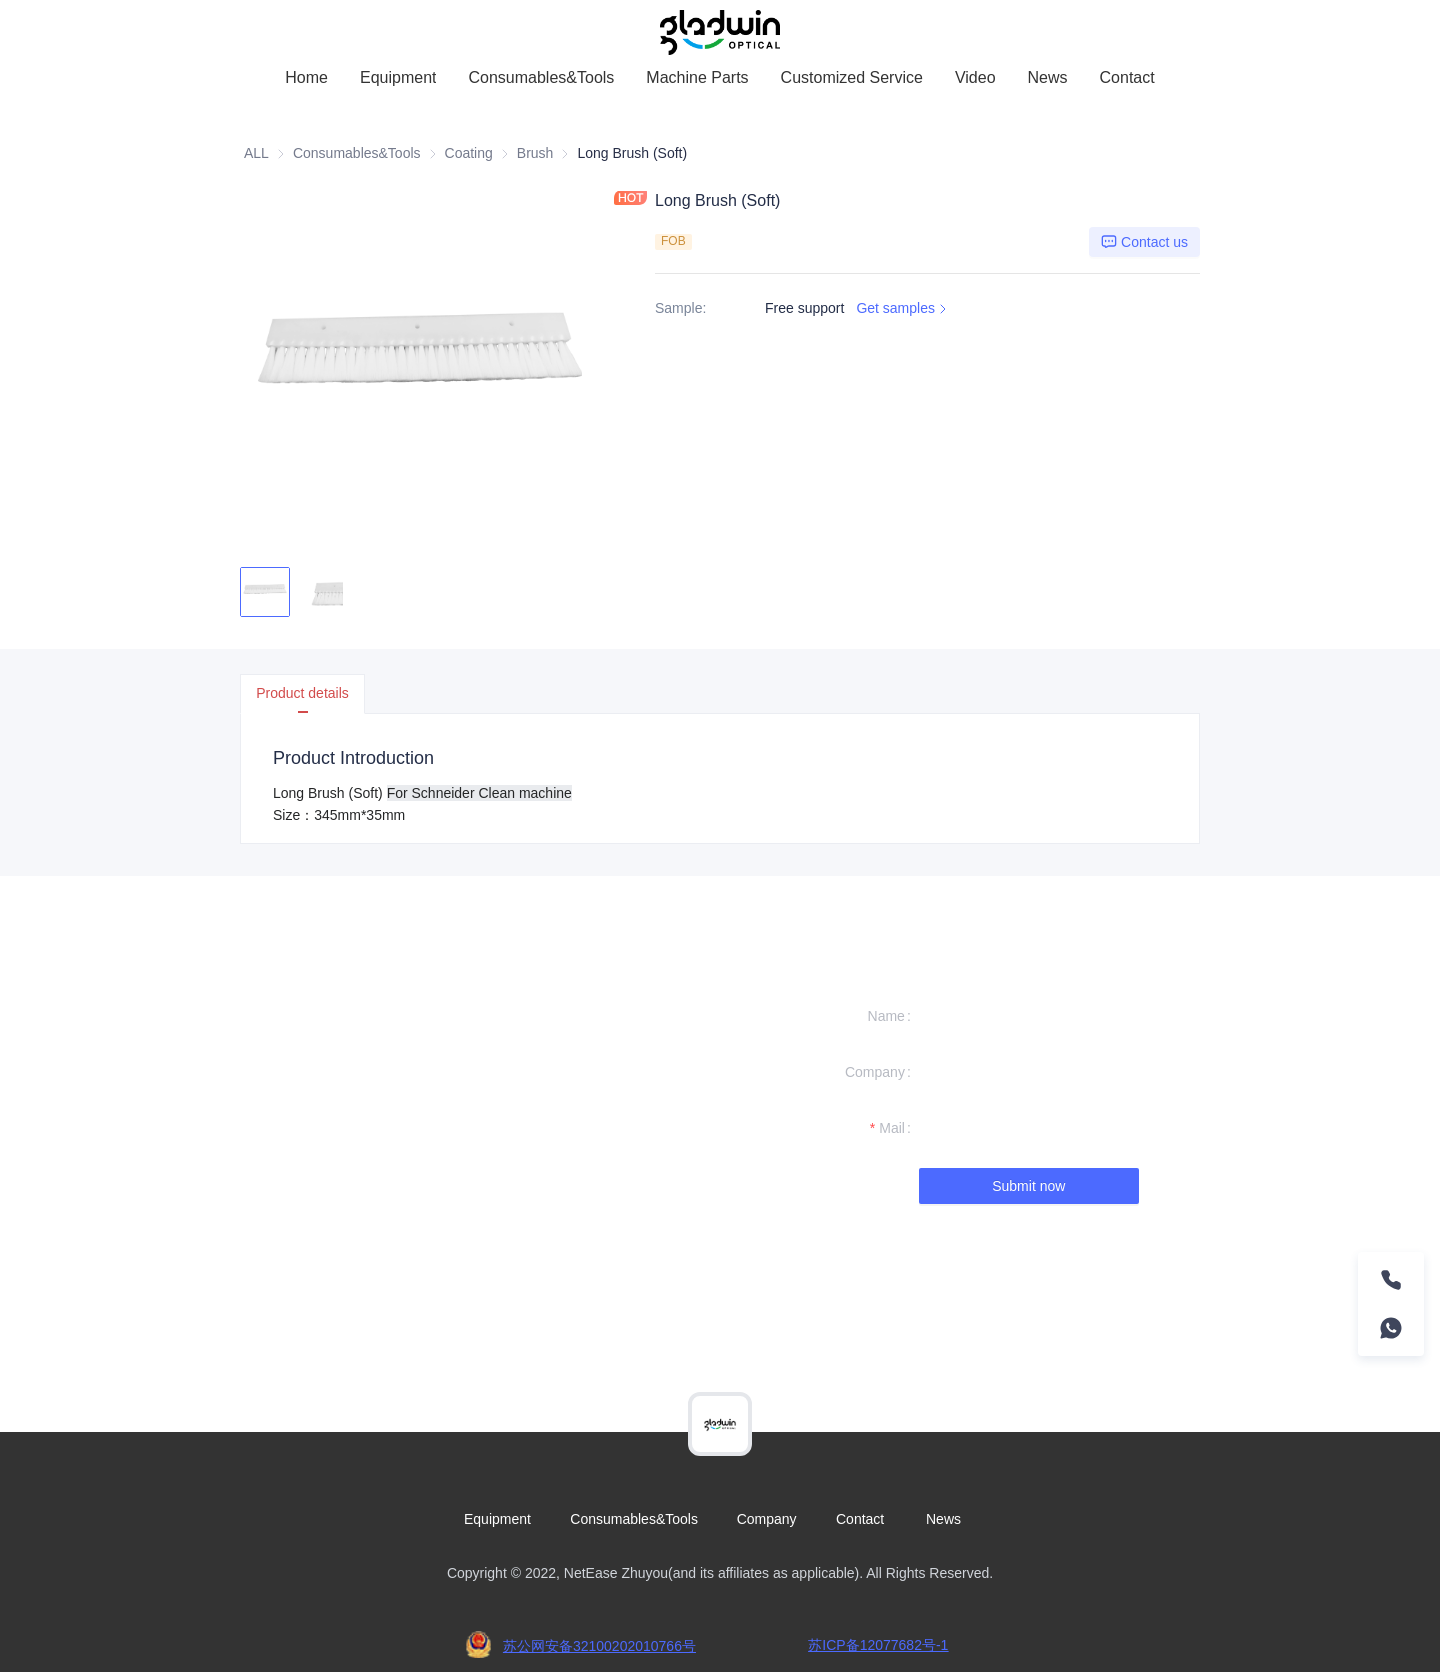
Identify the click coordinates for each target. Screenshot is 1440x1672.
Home (306, 77)
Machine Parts (697, 77)
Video (975, 77)
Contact (1127, 77)
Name (886, 1016)
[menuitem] (306, 78)
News (1048, 77)
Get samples (903, 308)
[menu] (720, 77)
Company (875, 1072)
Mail (892, 1128)
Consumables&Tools (541, 77)
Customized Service (852, 77)
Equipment (398, 77)
